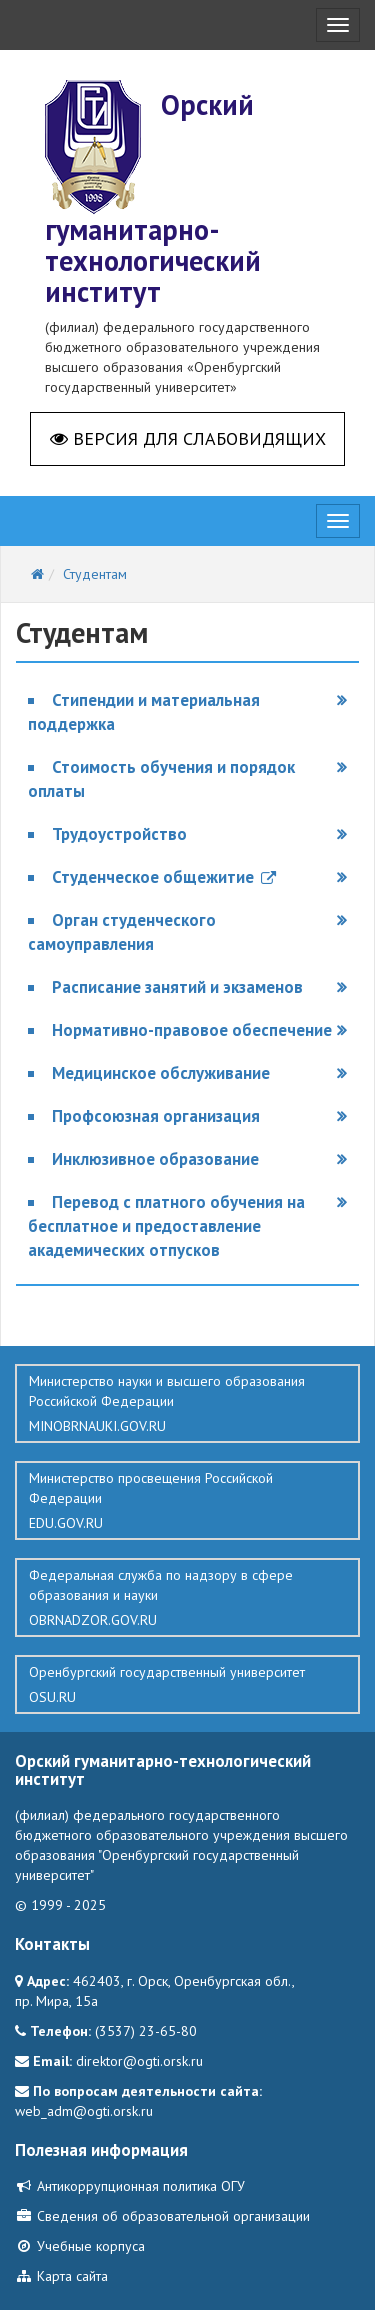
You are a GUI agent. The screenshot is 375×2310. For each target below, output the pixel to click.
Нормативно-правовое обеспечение (192, 1030)
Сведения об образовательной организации (162, 2216)
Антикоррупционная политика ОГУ (130, 2186)
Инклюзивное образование (155, 1159)
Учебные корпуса (80, 2246)
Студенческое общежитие (164, 877)
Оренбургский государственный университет (187, 1685)
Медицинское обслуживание (161, 1073)
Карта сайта (61, 2276)
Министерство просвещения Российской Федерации (187, 1501)
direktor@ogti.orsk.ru (139, 2061)
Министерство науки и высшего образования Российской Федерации (187, 1404)
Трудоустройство (119, 834)
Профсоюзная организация (156, 1116)
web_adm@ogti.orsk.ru (84, 2111)
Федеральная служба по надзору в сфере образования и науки (187, 1598)
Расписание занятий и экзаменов (177, 987)
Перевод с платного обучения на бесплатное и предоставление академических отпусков (166, 1226)
